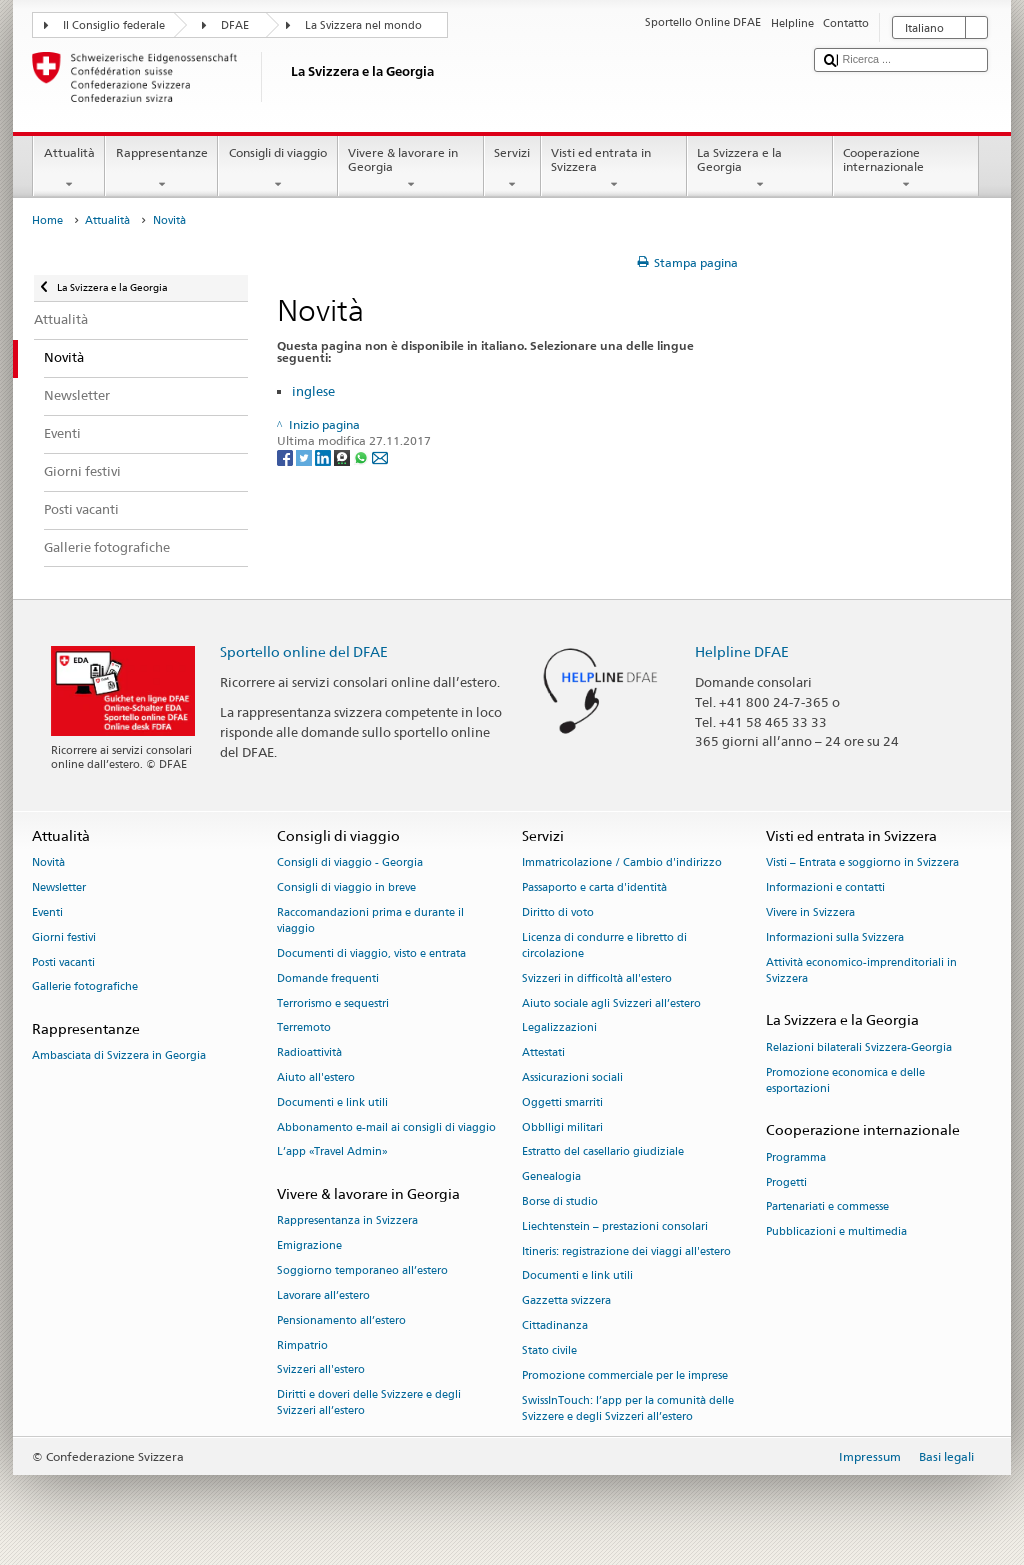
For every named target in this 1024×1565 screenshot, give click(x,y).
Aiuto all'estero (316, 1077)
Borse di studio (560, 1201)
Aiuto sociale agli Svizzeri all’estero (611, 1003)
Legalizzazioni (559, 1028)
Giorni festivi (64, 937)
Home (47, 220)
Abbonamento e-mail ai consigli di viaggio (386, 1127)
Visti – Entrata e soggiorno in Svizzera (862, 863)
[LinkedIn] (324, 457)
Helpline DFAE (742, 651)
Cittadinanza (555, 1325)
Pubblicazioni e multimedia (836, 1232)
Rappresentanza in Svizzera (347, 1221)
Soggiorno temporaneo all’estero (362, 1270)
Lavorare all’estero (323, 1295)
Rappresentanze (161, 169)
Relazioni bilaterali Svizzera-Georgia (859, 1047)
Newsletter (59, 887)
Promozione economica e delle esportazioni (845, 1080)
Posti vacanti (63, 962)
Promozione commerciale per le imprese (625, 1375)
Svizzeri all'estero (321, 1370)
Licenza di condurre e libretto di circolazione (604, 945)
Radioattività (309, 1053)
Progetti (786, 1182)
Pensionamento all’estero (341, 1320)
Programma (796, 1157)
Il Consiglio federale (114, 25)
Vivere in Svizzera (810, 912)
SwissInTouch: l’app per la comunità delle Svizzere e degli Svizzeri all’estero (628, 1408)
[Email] (380, 457)
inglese (313, 391)
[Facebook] (286, 457)
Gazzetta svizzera (566, 1301)
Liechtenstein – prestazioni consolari (615, 1226)
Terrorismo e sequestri (333, 1003)
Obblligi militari (562, 1127)
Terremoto (304, 1028)
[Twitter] (305, 457)
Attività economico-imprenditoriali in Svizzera (861, 970)
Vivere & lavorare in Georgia (411, 169)
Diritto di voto (558, 912)
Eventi (47, 912)
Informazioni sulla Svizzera (835, 937)
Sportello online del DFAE (304, 651)
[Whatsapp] (362, 457)
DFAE (235, 25)
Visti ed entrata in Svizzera (614, 169)
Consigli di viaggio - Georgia (350, 863)
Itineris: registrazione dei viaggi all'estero (626, 1251)
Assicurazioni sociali (572, 1077)
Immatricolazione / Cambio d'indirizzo (622, 863)
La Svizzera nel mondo (363, 25)
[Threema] (343, 457)
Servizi (512, 169)
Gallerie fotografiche (85, 987)
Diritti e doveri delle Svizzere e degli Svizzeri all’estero (369, 1403)
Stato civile (549, 1350)
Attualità (69, 169)
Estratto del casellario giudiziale (603, 1152)
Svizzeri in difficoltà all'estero (597, 978)
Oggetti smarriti (562, 1102)
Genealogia (551, 1177)
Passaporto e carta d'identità (594, 887)
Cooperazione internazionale (906, 169)
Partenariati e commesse (827, 1207)
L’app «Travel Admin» (332, 1152)
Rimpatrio (302, 1345)
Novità (48, 863)
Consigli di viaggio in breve (346, 887)
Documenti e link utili (332, 1102)
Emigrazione (309, 1246)
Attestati (543, 1053)
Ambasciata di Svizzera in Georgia (119, 1056)
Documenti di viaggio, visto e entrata (371, 953)
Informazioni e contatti (825, 887)
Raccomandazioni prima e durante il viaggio (370, 920)
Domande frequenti (328, 978)
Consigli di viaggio (277, 169)
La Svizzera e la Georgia (760, 169)
